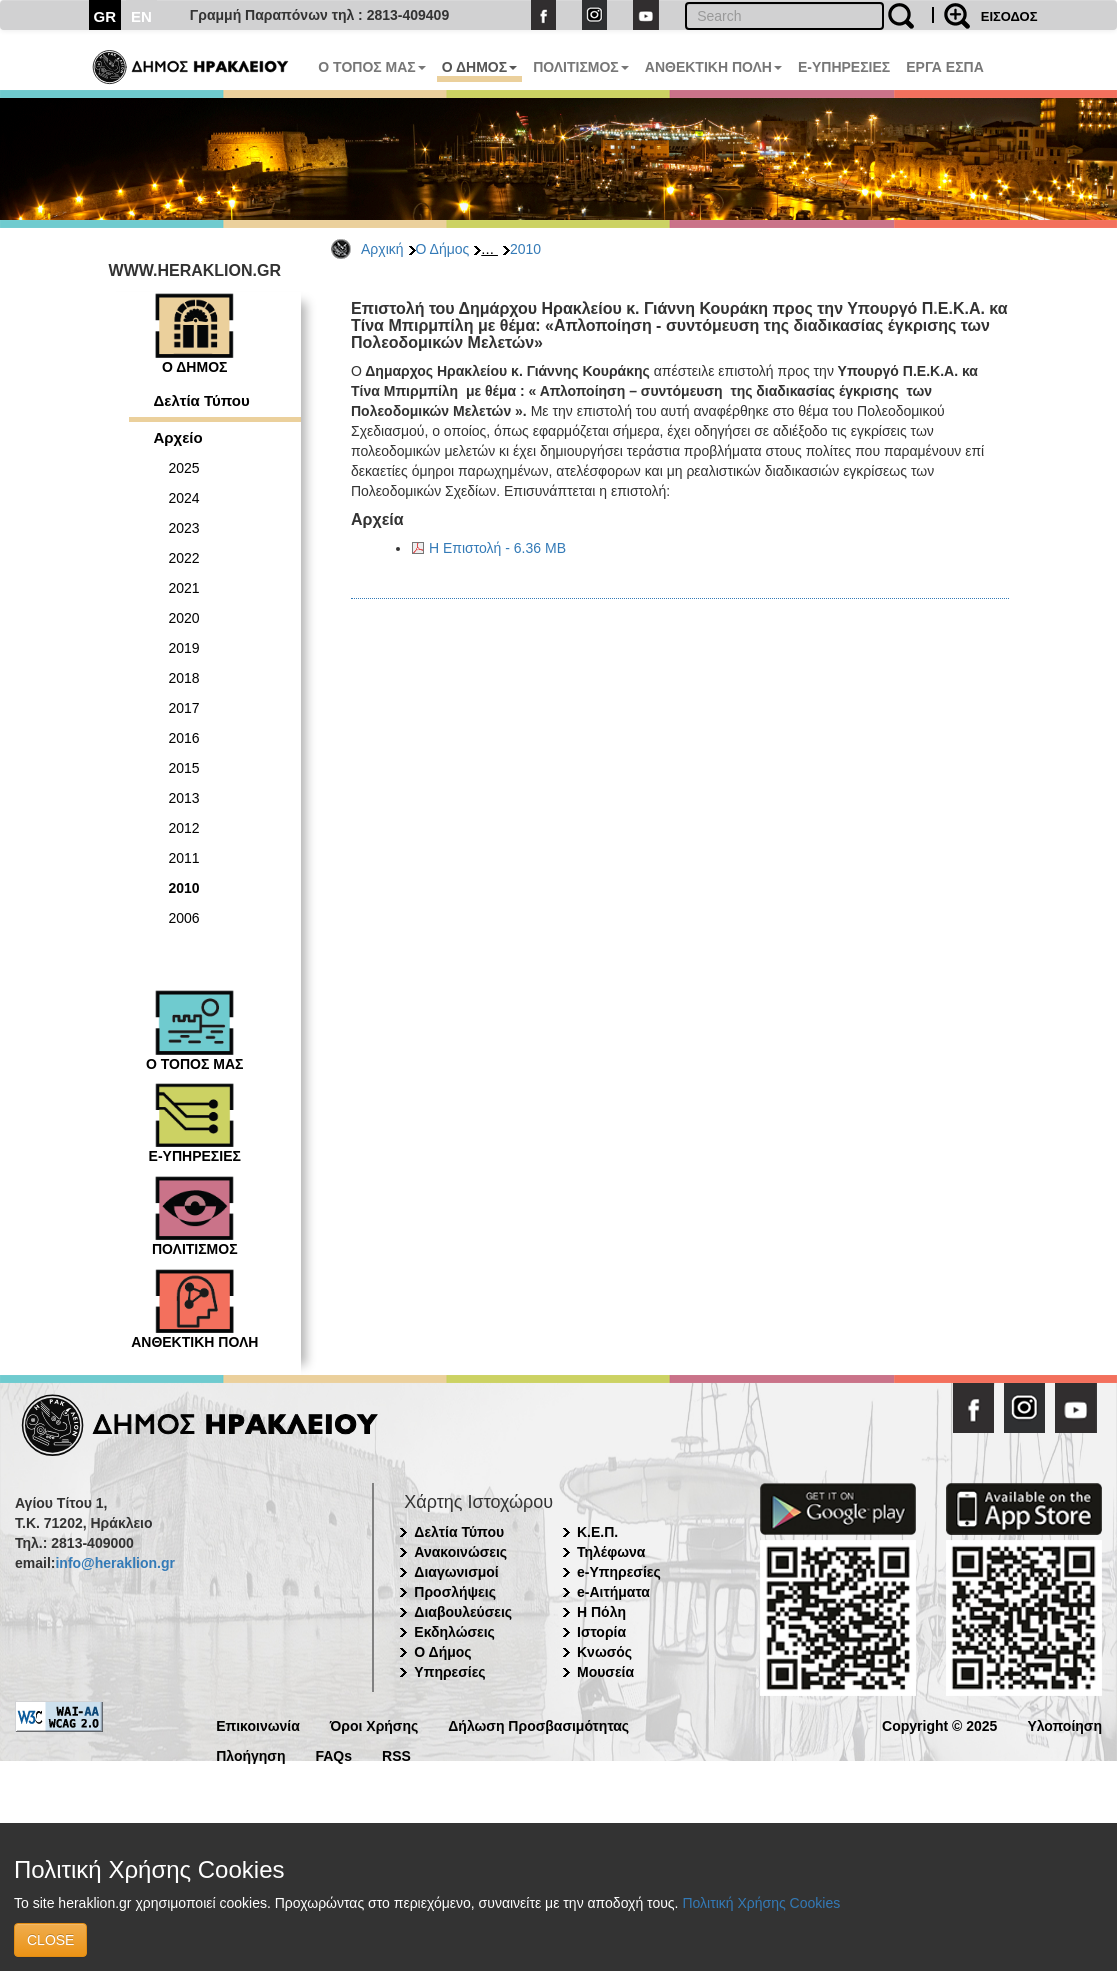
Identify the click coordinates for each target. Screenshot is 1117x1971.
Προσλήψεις (455, 1592)
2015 (184, 768)
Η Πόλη (601, 1612)
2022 (184, 558)
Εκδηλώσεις (454, 1632)
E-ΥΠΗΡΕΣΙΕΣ (844, 67)
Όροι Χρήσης (374, 1724)
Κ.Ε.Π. (597, 1532)
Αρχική (382, 249)
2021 (184, 588)
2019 (184, 648)
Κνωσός (604, 1652)
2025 (184, 468)
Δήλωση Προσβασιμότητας (538, 1724)
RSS (396, 1754)
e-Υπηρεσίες (619, 1572)
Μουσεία (605, 1672)
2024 (184, 498)
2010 (525, 249)
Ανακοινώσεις (460, 1552)
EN (141, 16)
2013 (184, 798)
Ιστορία (601, 1632)
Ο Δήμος (443, 249)
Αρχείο (178, 437)
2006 (184, 918)
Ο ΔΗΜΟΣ (479, 67)
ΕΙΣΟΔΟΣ (1009, 16)
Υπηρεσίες (449, 1672)
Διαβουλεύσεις (463, 1612)
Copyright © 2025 (939, 1724)
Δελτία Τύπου (202, 400)
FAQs (333, 1754)
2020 (184, 618)
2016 (184, 738)
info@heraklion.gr (114, 1563)
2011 (184, 858)
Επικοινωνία (258, 1724)
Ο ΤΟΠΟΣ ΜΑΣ (371, 67)
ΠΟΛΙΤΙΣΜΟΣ (581, 67)
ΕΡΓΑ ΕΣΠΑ (945, 67)
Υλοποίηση (1064, 1724)
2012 (184, 828)
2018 (184, 678)
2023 (184, 528)
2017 (184, 708)
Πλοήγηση (250, 1754)
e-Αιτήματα (613, 1592)
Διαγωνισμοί (456, 1572)
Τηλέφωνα (611, 1552)
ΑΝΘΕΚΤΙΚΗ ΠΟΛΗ (713, 67)
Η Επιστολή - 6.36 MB (497, 548)
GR (105, 16)
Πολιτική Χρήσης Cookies (761, 1903)
